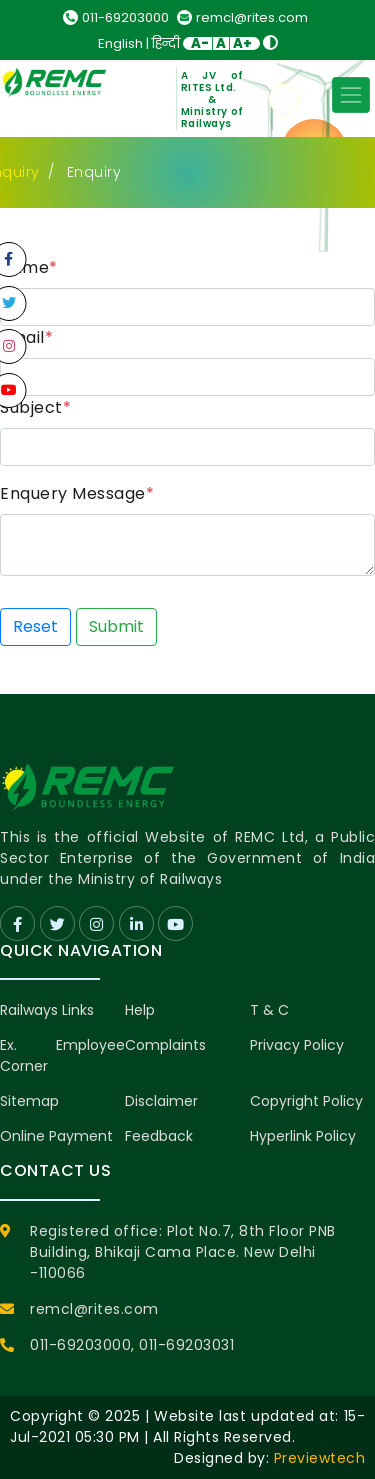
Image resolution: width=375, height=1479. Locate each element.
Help (140, 1010)
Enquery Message (77, 493)
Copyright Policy (306, 1101)
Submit (116, 626)
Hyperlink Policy (303, 1136)
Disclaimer (161, 1101)
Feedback (159, 1136)
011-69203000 (116, 17)
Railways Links (47, 1010)
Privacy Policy (297, 1045)
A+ (242, 43)
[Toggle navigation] (351, 95)
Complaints (165, 1045)
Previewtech (320, 1458)
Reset (35, 626)
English (120, 43)
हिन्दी (166, 43)
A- (200, 43)
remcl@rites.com (242, 17)
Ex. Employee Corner (62, 1055)
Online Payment (56, 1136)
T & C (269, 1010)
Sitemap (29, 1101)
